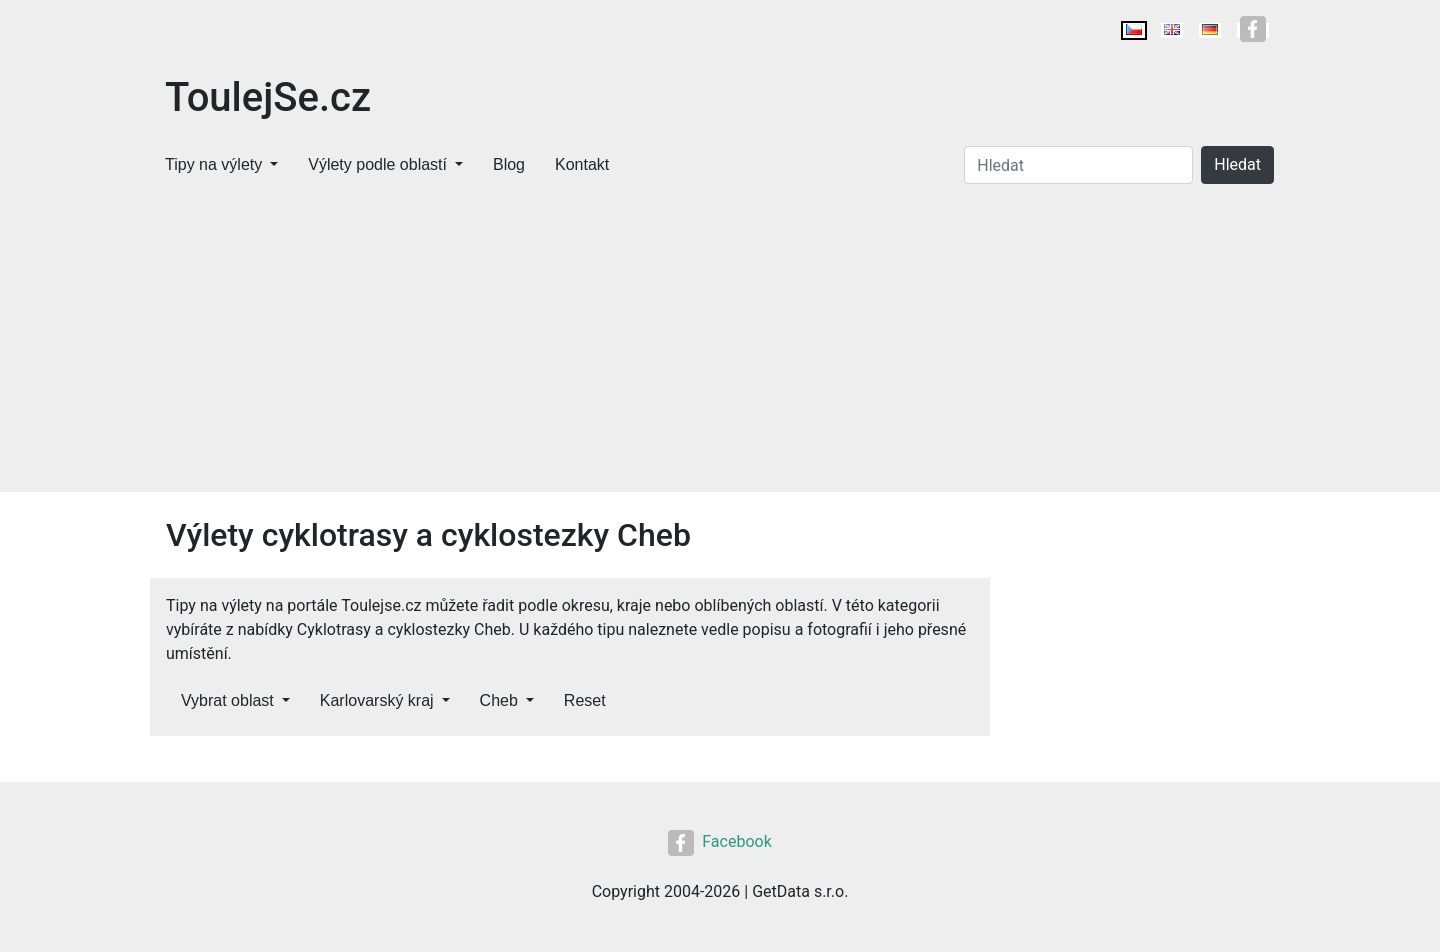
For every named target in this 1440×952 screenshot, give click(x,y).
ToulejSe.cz (268, 97)
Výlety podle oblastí (377, 164)
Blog (509, 164)
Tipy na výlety (213, 164)
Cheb (499, 700)
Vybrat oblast (227, 700)
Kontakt (582, 164)
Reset (585, 700)
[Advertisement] (720, 342)
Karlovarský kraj (377, 700)
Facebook (719, 841)
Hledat (1237, 164)
